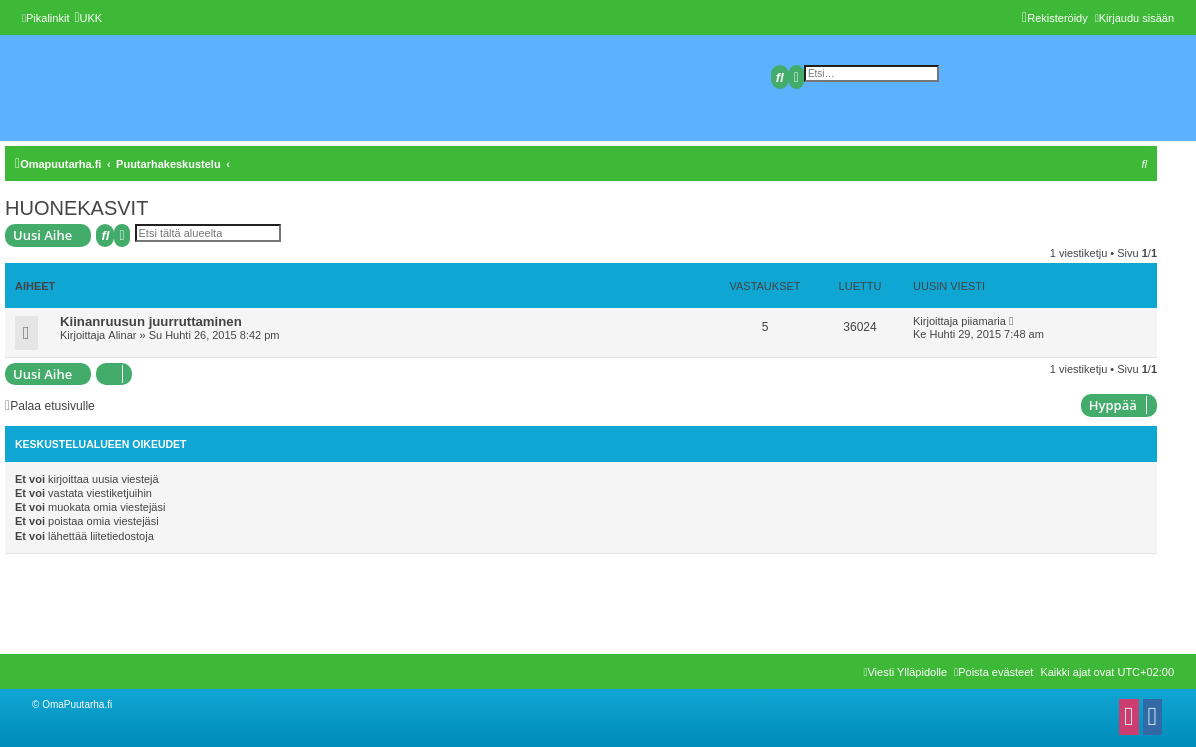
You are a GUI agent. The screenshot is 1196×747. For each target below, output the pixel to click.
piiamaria (983, 321)
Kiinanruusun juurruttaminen (151, 321)
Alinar (122, 335)
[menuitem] (88, 18)
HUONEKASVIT (76, 208)
